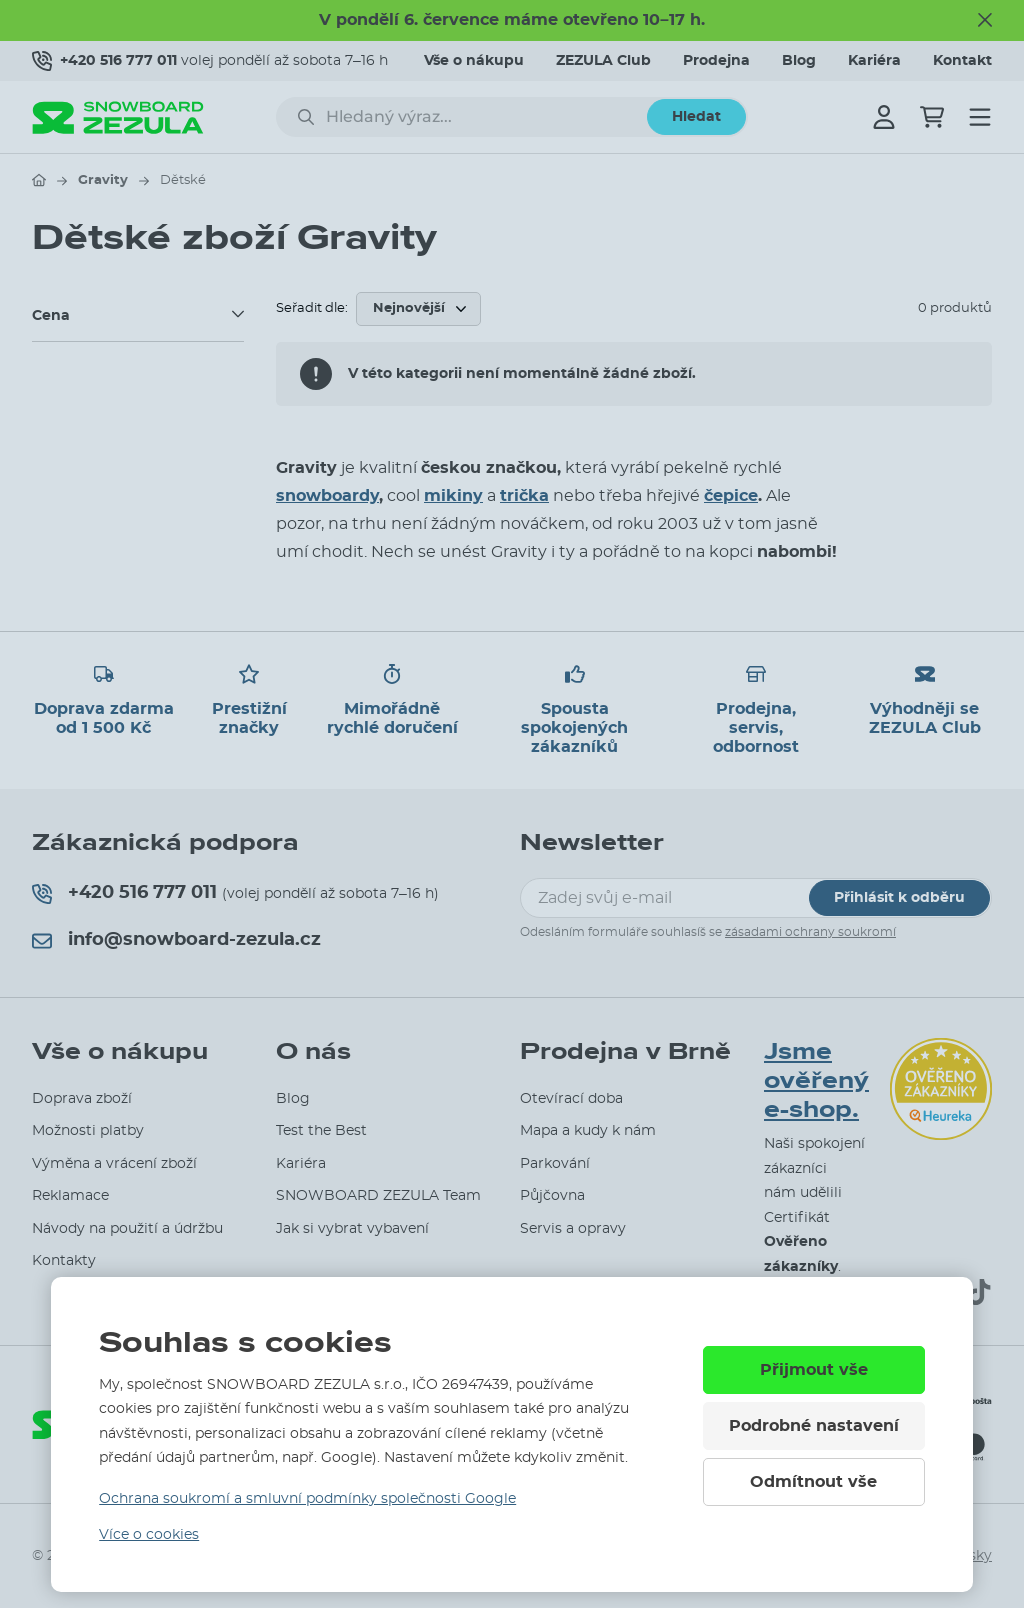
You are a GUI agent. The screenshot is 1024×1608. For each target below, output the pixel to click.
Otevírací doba (571, 1099)
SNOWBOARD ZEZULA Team (378, 1196)
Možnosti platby (88, 1131)
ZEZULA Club (603, 61)
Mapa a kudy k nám (588, 1131)
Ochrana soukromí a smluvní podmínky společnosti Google (307, 1499)
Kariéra (874, 61)
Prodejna (716, 61)
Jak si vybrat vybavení (352, 1229)
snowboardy (327, 496)
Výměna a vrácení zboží (114, 1164)
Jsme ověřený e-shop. (816, 1081)
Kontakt (962, 61)
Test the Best (321, 1131)
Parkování (555, 1164)
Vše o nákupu (474, 61)
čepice (731, 496)
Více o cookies (149, 1535)
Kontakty (64, 1261)
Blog (799, 61)
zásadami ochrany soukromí (810, 932)
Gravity (103, 180)
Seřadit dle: (312, 308)
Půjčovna (552, 1196)
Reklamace (70, 1196)
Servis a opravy (573, 1229)
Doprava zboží (82, 1099)
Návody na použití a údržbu (127, 1229)
